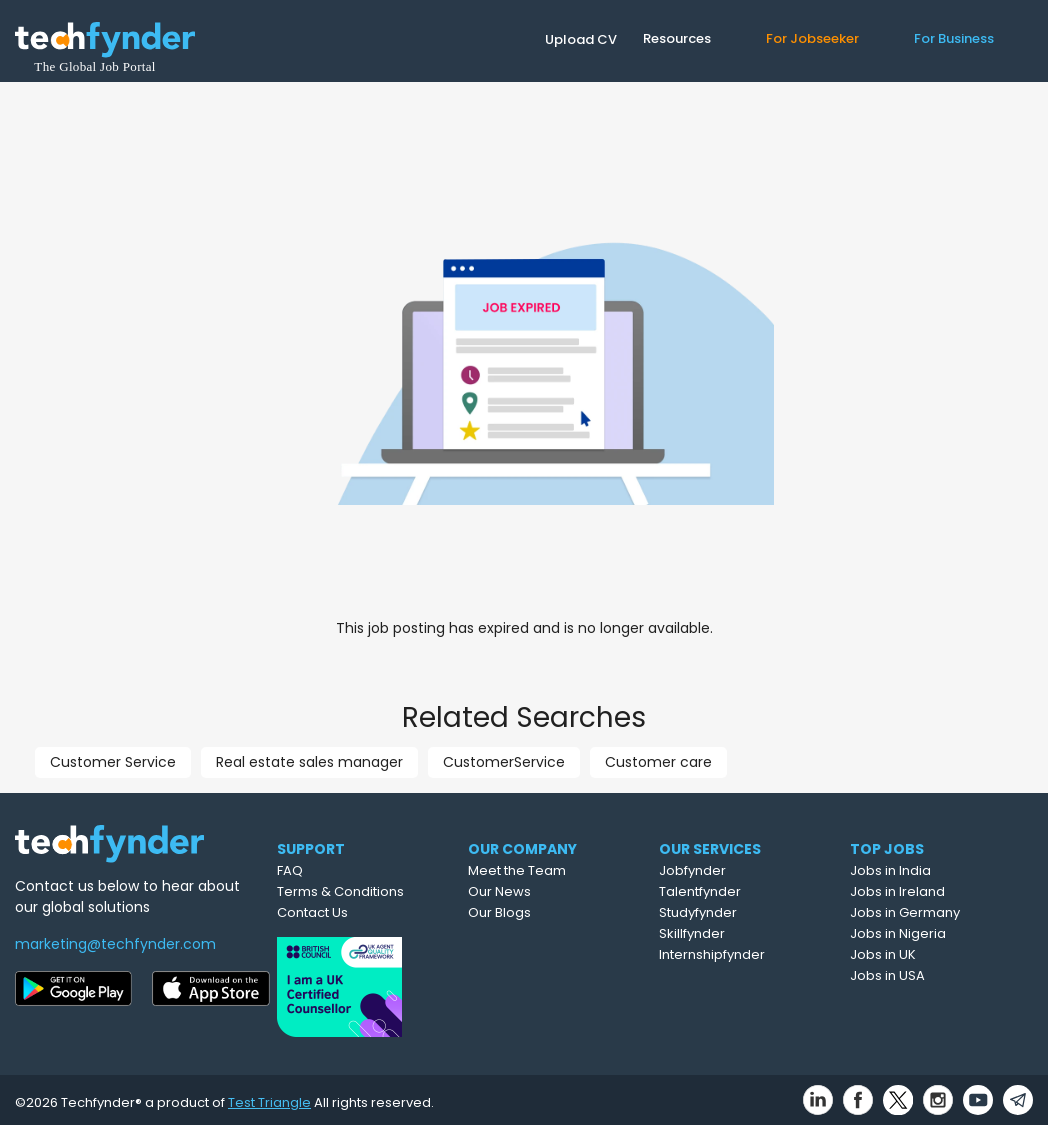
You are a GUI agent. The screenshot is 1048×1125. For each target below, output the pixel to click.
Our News (536, 891)
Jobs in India (926, 870)
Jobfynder (731, 870)
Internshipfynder (751, 954)
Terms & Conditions (368, 891)
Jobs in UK (919, 954)
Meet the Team (554, 870)
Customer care (658, 762)
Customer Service (113, 762)
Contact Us (340, 912)
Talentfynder (739, 891)
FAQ (318, 870)
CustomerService (504, 762)
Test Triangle (269, 1096)
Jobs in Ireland (933, 891)
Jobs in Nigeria (934, 933)
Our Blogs (536, 912)
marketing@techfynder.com (115, 944)
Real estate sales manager (309, 762)
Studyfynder (737, 912)
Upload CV (581, 39)
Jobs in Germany (941, 912)
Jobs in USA (923, 975)
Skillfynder (731, 933)
